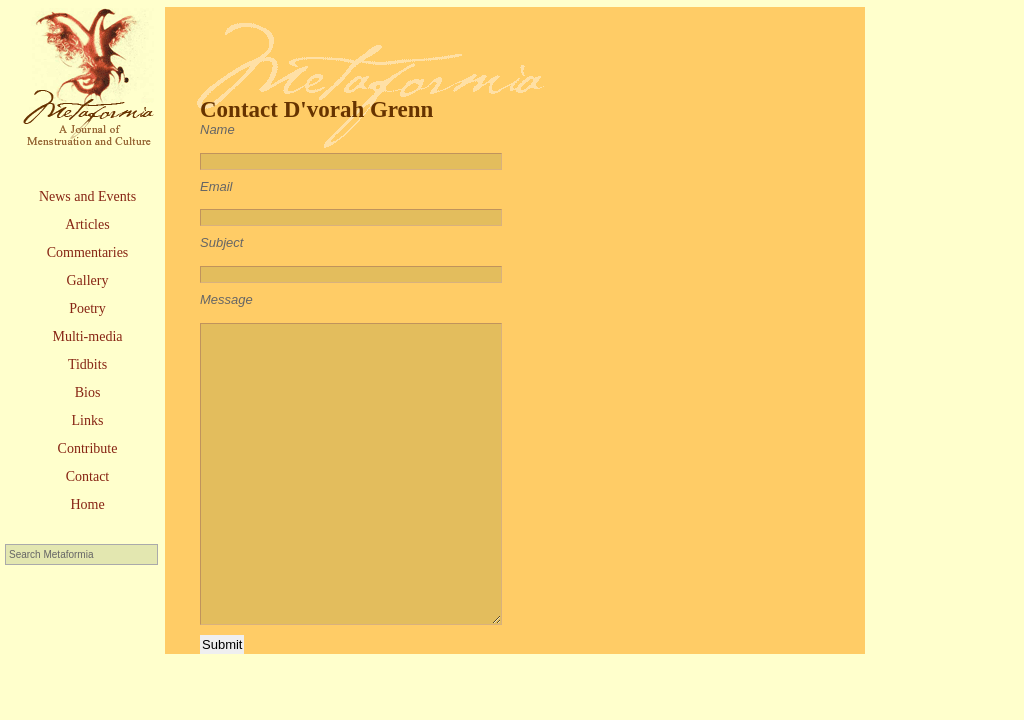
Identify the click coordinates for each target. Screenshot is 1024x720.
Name (217, 129)
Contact (88, 476)
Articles (87, 224)
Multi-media (88, 336)
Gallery (88, 280)
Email (216, 186)
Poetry (87, 308)
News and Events (87, 196)
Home (87, 504)
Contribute (88, 448)
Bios (88, 392)
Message (226, 299)
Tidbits (87, 364)
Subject (221, 242)
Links (88, 420)
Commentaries (88, 252)
